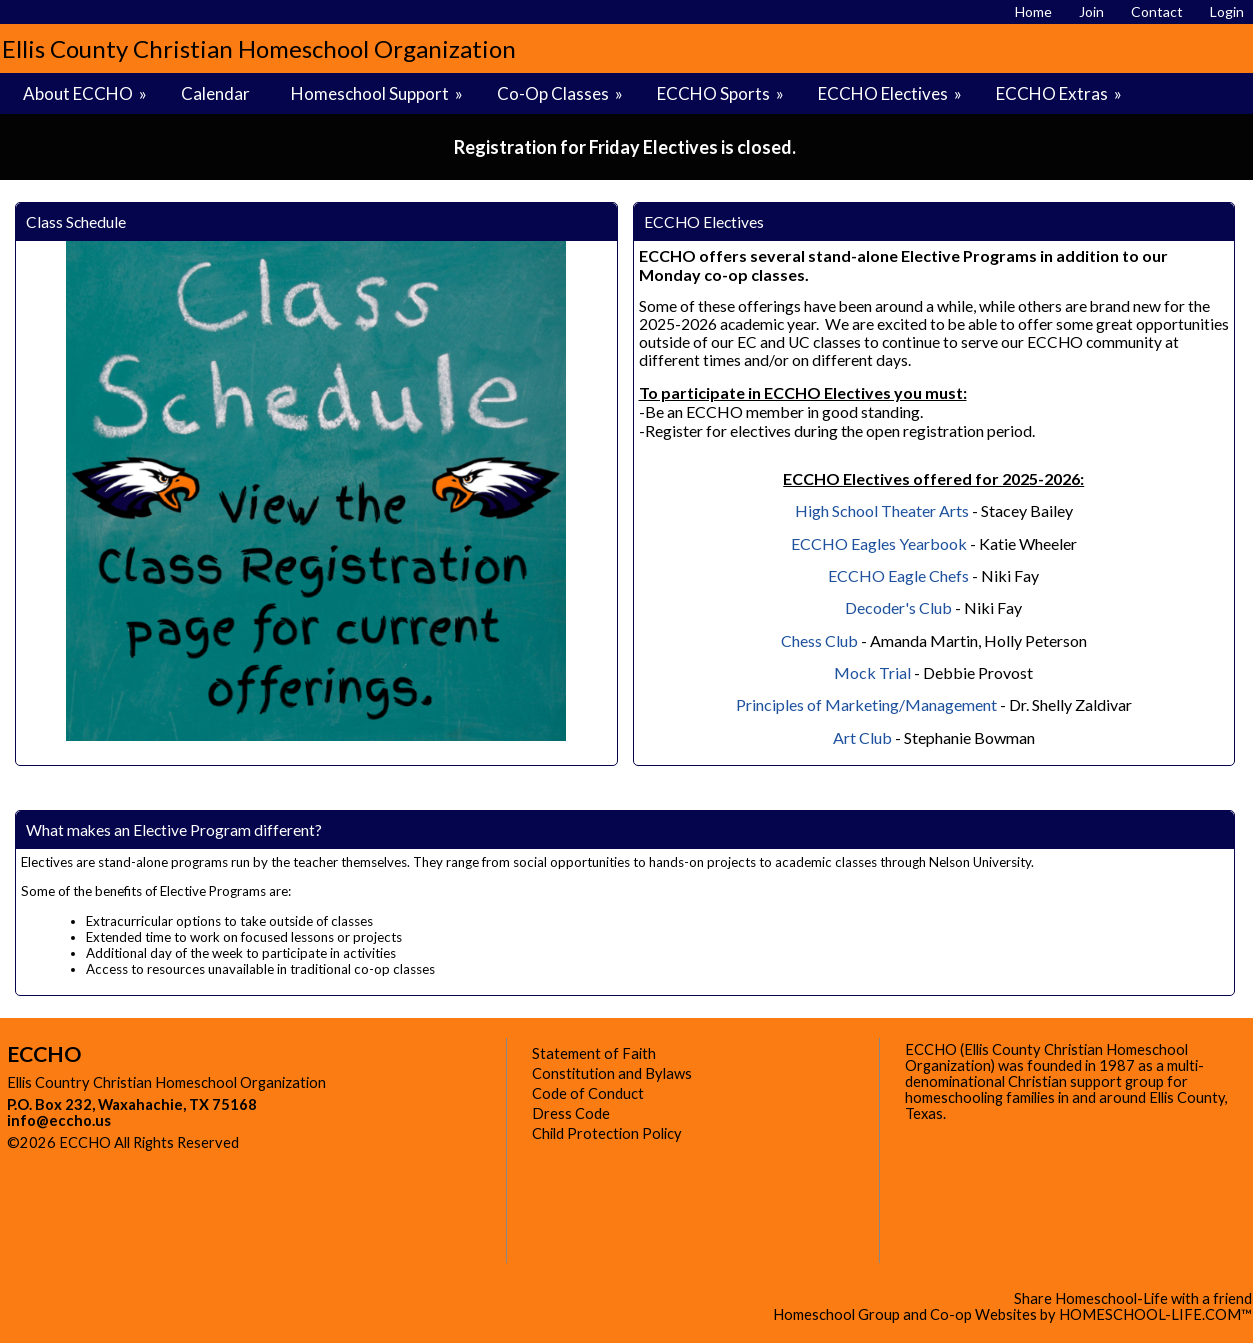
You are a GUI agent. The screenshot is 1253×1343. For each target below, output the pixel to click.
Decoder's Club (898, 607)
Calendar (215, 93)
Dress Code (571, 1113)
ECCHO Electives (891, 93)
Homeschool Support (378, 93)
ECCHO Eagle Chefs (898, 575)
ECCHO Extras (1060, 93)
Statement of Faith (594, 1053)
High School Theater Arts (882, 510)
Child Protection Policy (607, 1133)
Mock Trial (872, 672)
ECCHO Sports (722, 93)
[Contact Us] (1157, 11)
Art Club (862, 737)
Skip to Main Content (326, 1142)
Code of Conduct (588, 1093)
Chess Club (819, 640)
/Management (948, 704)
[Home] (1033, 11)
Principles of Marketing (817, 704)
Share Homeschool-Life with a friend (1133, 1298)
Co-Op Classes (561, 93)
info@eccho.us (59, 1120)
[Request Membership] (1091, 11)
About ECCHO (86, 93)
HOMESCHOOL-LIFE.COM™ (1155, 1314)
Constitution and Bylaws (612, 1073)
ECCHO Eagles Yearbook (879, 543)
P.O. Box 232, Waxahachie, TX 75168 (132, 1104)
